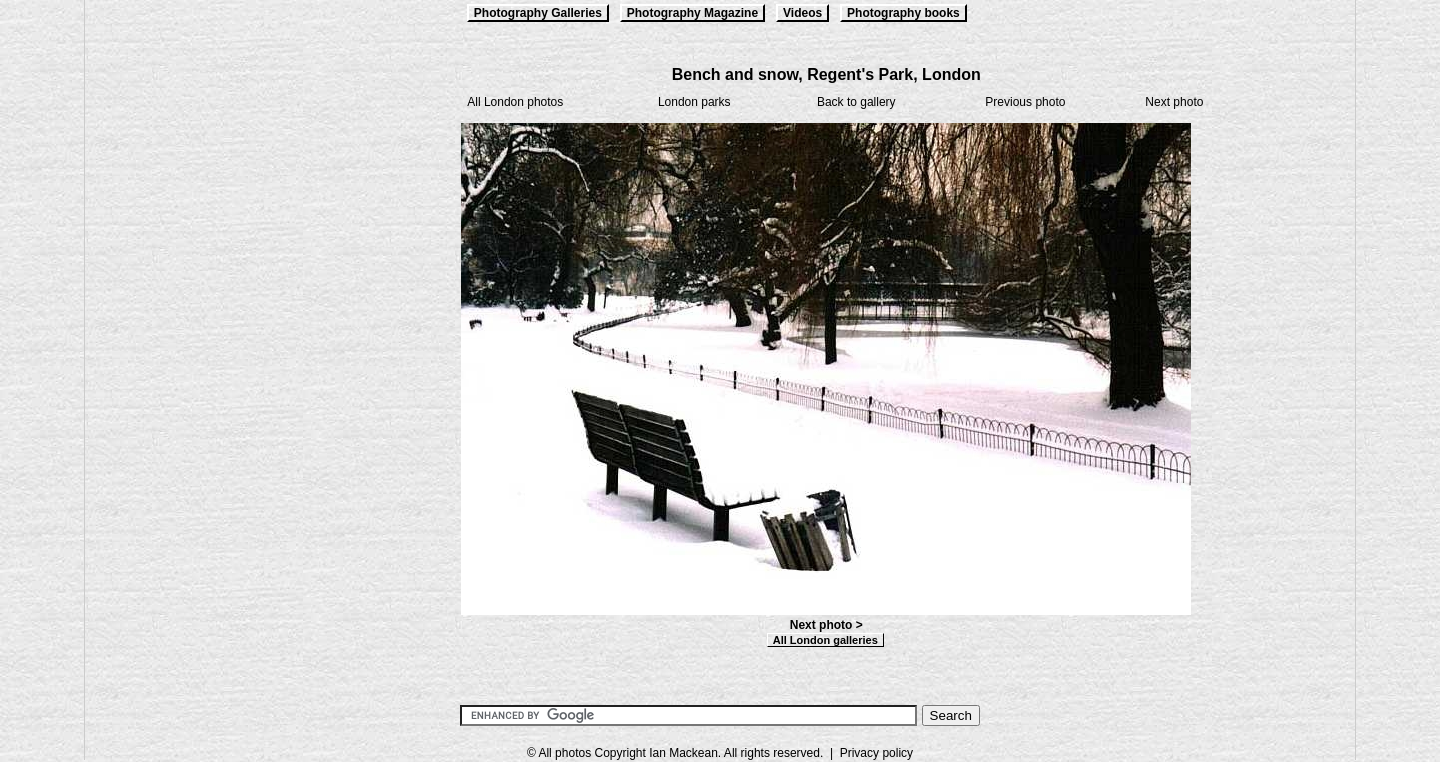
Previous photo (1025, 102)
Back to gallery (856, 102)
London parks (694, 102)
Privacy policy (876, 753)
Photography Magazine (692, 13)
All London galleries (825, 640)
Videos (802, 13)
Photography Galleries (538, 13)
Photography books (903, 13)
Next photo (1174, 102)
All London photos (515, 102)
